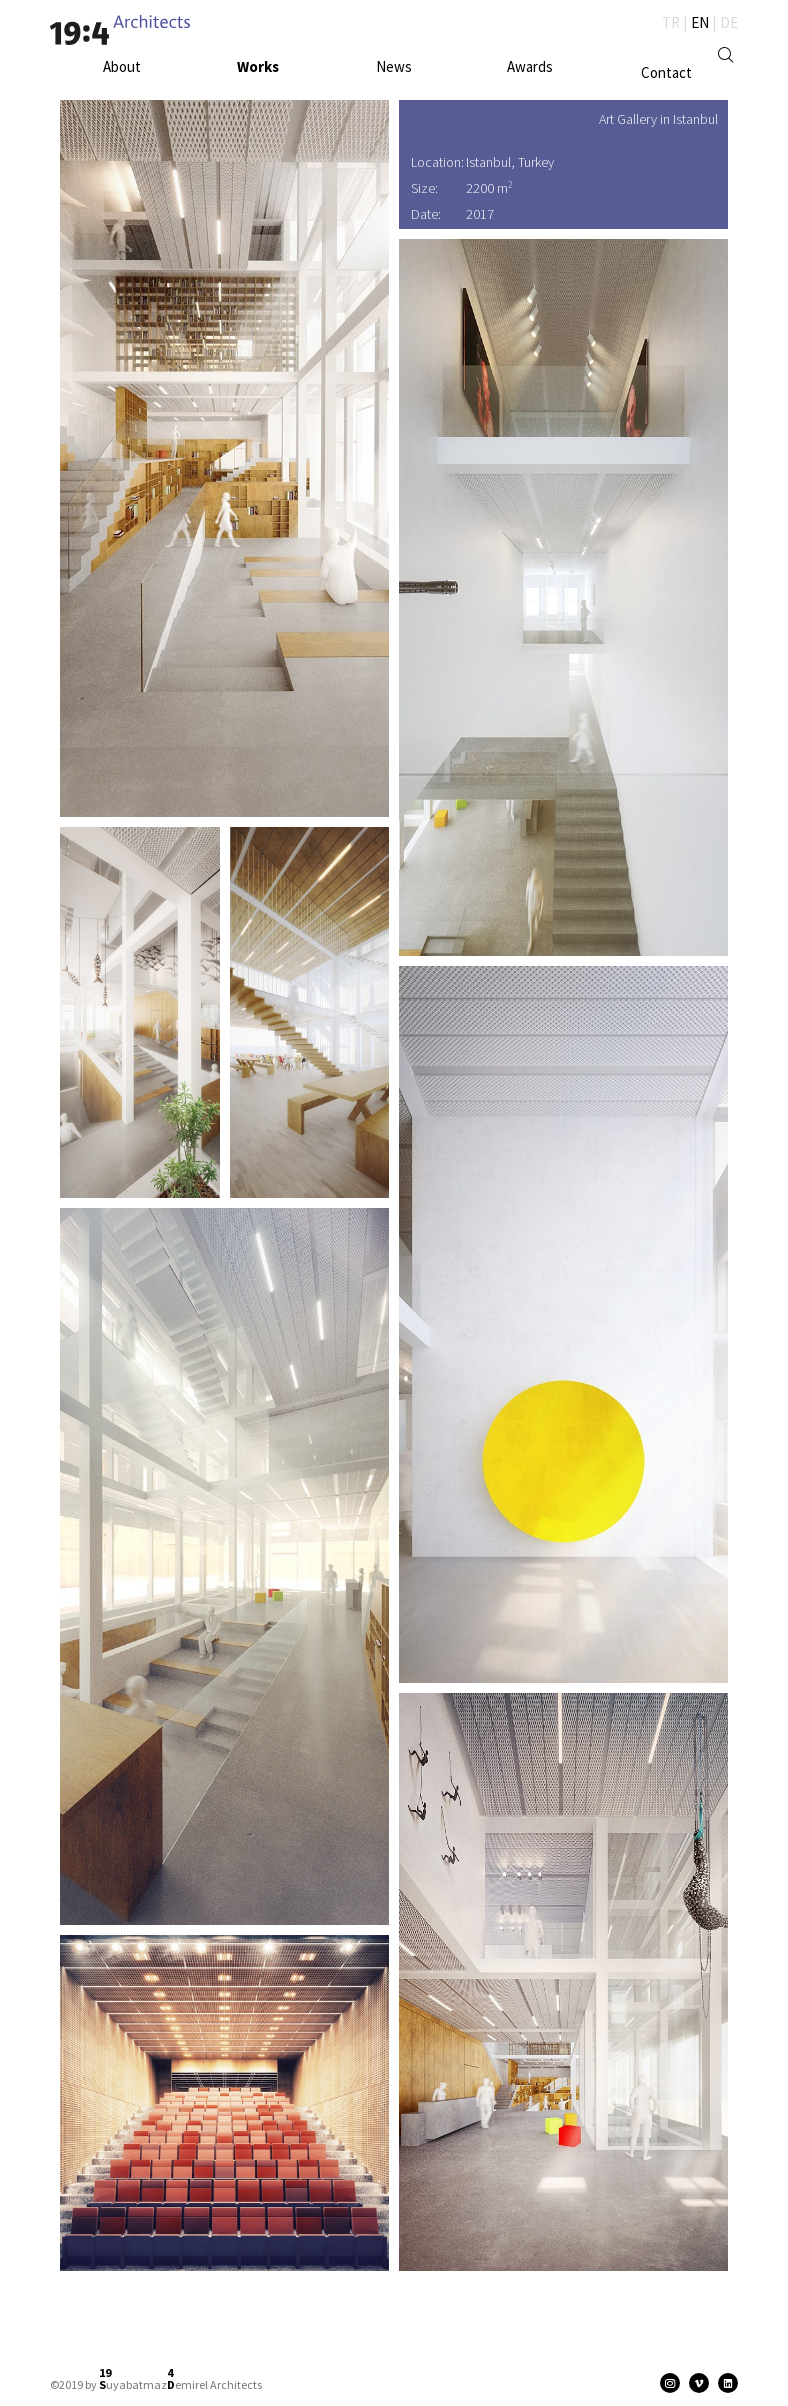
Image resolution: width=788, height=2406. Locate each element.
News (394, 66)
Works (258, 66)
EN (700, 22)
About (122, 66)
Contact (666, 72)
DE (729, 22)
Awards (530, 66)
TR (671, 22)
